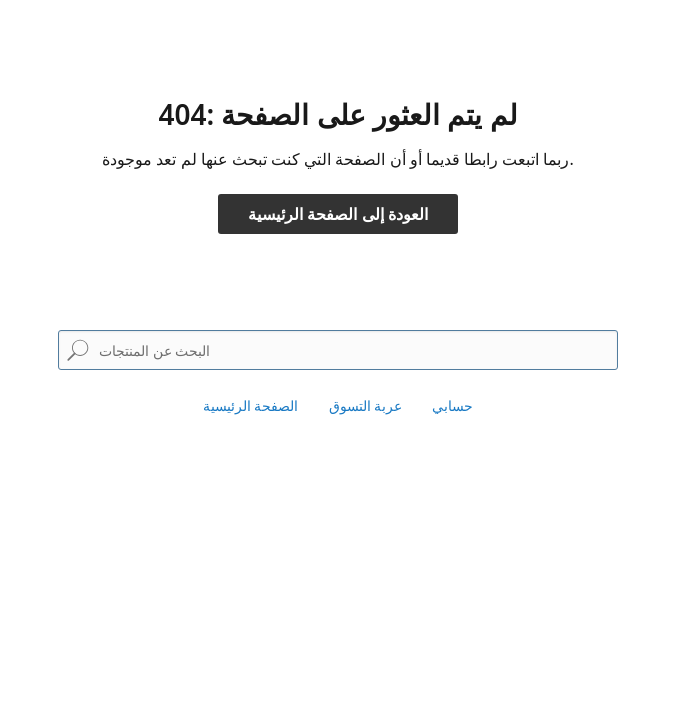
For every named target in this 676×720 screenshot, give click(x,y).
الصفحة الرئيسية (251, 405)
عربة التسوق (366, 405)
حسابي (452, 405)
